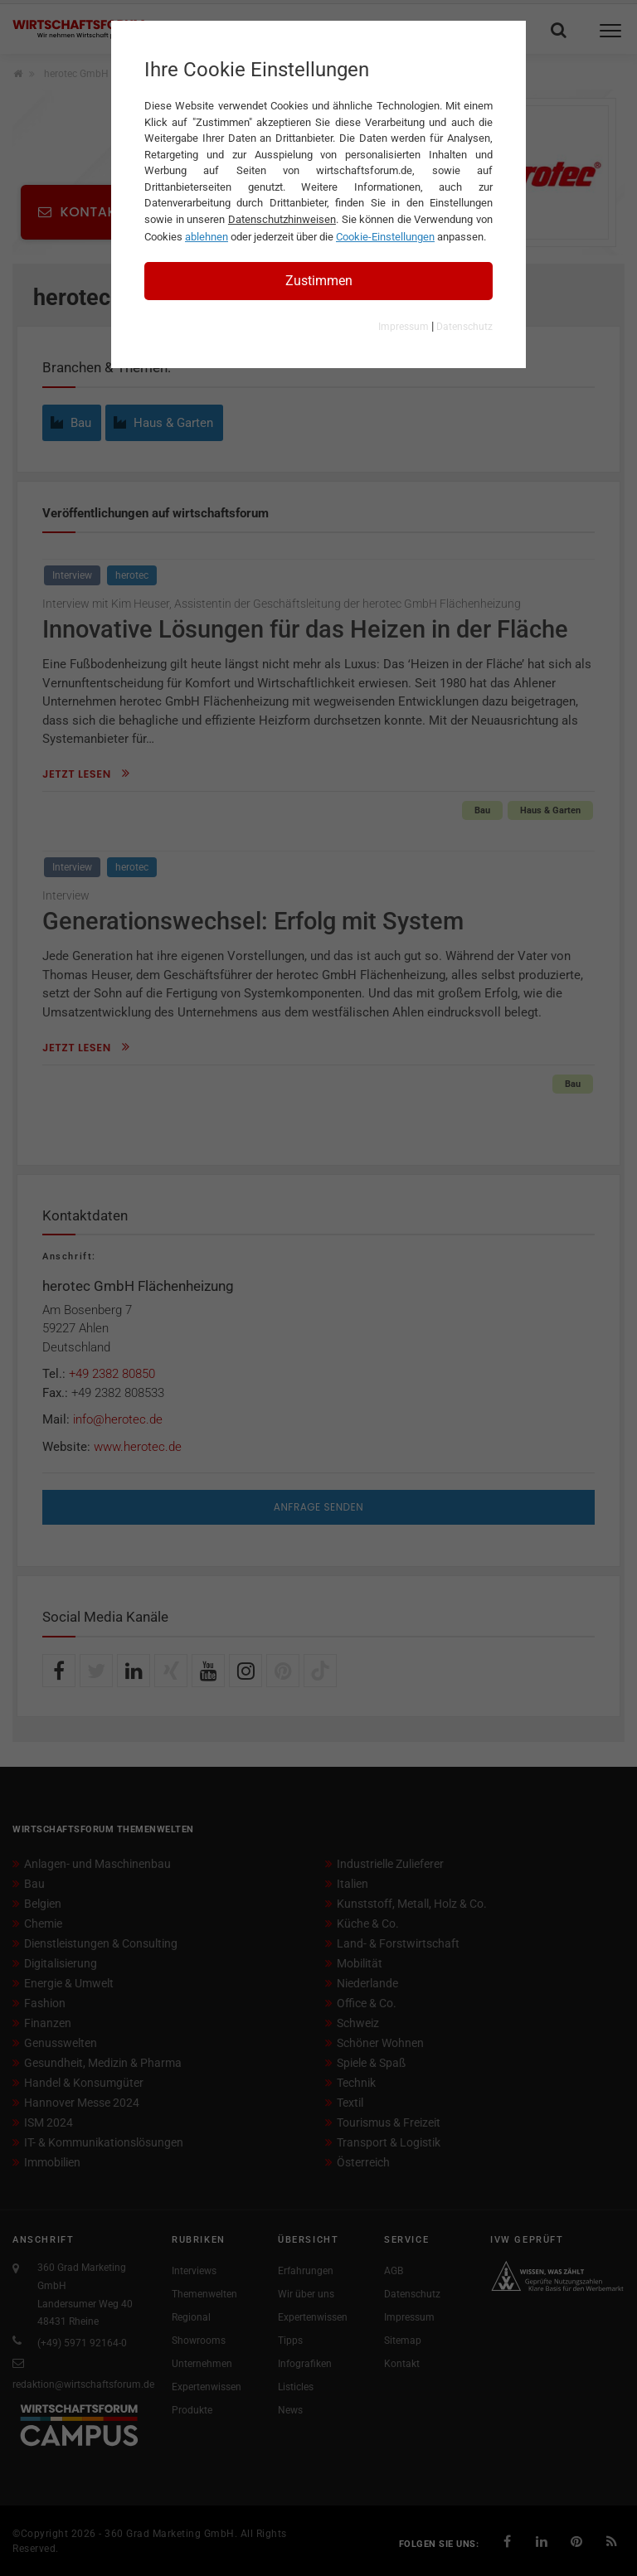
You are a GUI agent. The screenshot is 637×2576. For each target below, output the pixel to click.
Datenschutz (464, 326)
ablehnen (206, 236)
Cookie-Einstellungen (385, 236)
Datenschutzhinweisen (282, 219)
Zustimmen (319, 281)
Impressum (403, 326)
